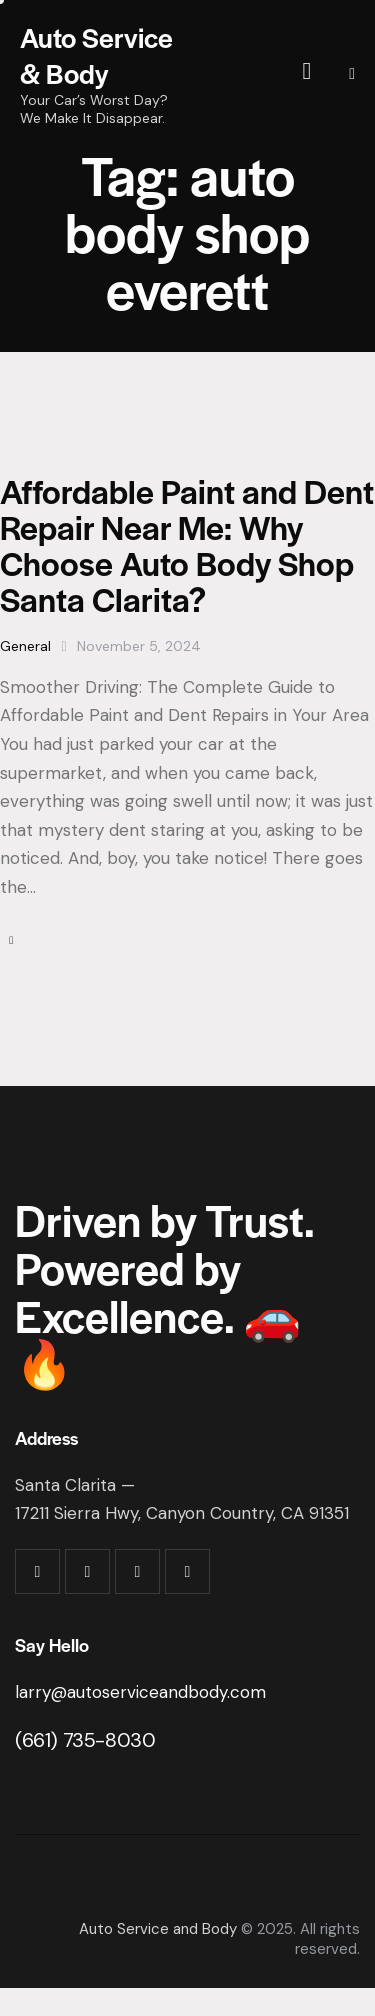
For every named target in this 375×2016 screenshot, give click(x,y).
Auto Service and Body (158, 1929)
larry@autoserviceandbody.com (140, 1692)
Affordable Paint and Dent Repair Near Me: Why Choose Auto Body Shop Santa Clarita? (187, 544)
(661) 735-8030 (85, 1740)
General (25, 646)
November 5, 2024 (139, 646)
